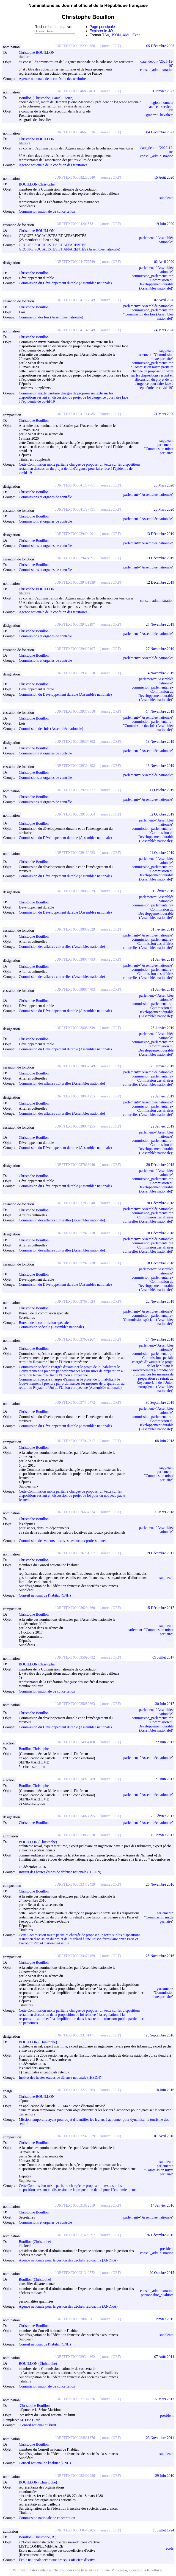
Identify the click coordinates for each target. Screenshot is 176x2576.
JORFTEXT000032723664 (75, 2090)
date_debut (148, 61)
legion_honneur (162, 102)
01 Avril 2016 (164, 2136)
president (166, 2249)
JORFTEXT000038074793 (75, 959)
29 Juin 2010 (164, 2476)
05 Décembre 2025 (160, 46)
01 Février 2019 (162, 891)
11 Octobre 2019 (162, 790)
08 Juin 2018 (164, 1441)
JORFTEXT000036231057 (75, 1553)
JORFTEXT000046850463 (75, 91)
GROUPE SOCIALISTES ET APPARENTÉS (52, 245)
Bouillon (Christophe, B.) (39, 2537)
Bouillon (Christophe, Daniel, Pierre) (48, 98)
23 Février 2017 (162, 1816)
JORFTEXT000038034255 (75, 1096)
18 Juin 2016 (164, 2090)
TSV (105, 35)
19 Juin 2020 (164, 224)
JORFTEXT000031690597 (75, 2235)
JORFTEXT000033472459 (75, 1884)
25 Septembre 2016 (160, 2035)
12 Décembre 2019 (160, 582)
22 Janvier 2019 (162, 1096)
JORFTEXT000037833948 (75, 1165)
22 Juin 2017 (164, 1742)
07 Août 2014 (164, 2357)
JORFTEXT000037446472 (75, 1402)
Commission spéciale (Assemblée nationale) (51, 1327)
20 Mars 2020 (164, 485)
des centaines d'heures (48, 2570)
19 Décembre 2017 (160, 1553)
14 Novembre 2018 (160, 1339)
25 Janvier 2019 (162, 1028)
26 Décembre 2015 (160, 2235)
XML (126, 35)
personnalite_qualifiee (157, 2295)
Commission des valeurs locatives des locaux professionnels (63, 1541)
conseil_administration (156, 70)
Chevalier (165, 115)
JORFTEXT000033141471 (75, 2035)
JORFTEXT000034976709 (75, 1779)
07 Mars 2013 (164, 2399)
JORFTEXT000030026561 (75, 2319)
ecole (169, 2548)
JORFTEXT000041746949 (75, 330)
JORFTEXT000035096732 (75, 1657)
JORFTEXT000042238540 (75, 177)
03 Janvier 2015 (162, 2319)
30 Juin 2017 (164, 1704)
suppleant (166, 198)
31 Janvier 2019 (162, 959)
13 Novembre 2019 (160, 741)
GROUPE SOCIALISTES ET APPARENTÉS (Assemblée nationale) (69, 249)
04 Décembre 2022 (160, 132)
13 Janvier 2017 (162, 1835)
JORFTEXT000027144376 (75, 2399)
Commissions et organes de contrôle (45, 497)
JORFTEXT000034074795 (75, 1816)
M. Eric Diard (32, 2420)
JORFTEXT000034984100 (75, 1742)
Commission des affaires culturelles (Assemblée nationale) (62, 947)
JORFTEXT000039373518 (75, 673)
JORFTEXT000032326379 (75, 2136)
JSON (116, 35)
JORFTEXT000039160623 (75, 853)
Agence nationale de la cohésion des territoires (53, 79)
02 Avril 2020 (164, 262)
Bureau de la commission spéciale (44, 1323)
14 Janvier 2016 (162, 2205)
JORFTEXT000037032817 (75, 1441)
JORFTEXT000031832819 (75, 2205)
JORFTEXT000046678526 (75, 132)
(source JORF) (110, 46)
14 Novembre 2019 (160, 673)
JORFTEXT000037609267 (75, 1339)
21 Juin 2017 (164, 1779)
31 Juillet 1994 (163, 2530)
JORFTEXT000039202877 (75, 790)
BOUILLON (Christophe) (40, 1842)
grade (150, 115)
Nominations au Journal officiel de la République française (88, 5)
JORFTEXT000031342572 (75, 2273)
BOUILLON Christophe (39, 184)
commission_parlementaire (151, 276)
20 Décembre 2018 (160, 1165)
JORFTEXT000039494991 (75, 534)
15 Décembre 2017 (160, 1608)
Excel (136, 35)
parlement (146, 238)
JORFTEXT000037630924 (75, 1301)
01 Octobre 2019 (161, 853)
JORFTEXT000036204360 (75, 1608)
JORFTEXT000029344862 (75, 2357)
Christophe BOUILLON (39, 52)
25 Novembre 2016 (160, 1884)
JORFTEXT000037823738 (75, 1233)
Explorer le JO (101, 31)
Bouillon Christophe (36, 1749)
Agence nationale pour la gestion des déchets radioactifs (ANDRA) (68, 2260)
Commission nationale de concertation (47, 211)
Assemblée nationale (165, 240)
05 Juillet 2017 (163, 1657)
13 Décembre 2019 (160, 534)
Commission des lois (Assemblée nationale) (51, 317)
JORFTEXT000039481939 (75, 582)
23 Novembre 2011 (160, 2438)
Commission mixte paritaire (162, 357)
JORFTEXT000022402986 (75, 2476)
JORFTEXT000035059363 (75, 1704)
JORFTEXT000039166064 (75, 814)
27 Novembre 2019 (160, 624)
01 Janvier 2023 (162, 91)
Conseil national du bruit (38, 2425)
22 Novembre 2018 (160, 1301)
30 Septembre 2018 (160, 1402)
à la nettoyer (153, 2570)
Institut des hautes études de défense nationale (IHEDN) (60, 1872)
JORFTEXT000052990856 (75, 46)
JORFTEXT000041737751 (75, 485)
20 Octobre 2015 (161, 2273)
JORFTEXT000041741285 (75, 414)
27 (170, 111)
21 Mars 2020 (164, 414)
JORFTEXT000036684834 (75, 1512)
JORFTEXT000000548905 (75, 2530)
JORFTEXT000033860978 (75, 1835)
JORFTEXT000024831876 (75, 2438)
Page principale (102, 27)
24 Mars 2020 (164, 330)
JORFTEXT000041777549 (75, 262)
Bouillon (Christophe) (37, 2242)
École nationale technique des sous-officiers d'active (57, 2560)
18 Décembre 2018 (160, 1233)
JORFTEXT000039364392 (75, 741)
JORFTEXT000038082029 (75, 891)
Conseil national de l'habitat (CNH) (45, 1595)
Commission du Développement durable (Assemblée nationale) (65, 283)
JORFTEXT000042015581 (75, 224)
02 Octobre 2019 (161, 814)
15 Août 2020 (164, 177)
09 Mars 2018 (164, 1512)
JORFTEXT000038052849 (75, 1028)
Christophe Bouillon (36, 273)
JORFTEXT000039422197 (75, 624)
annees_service (160, 107)
